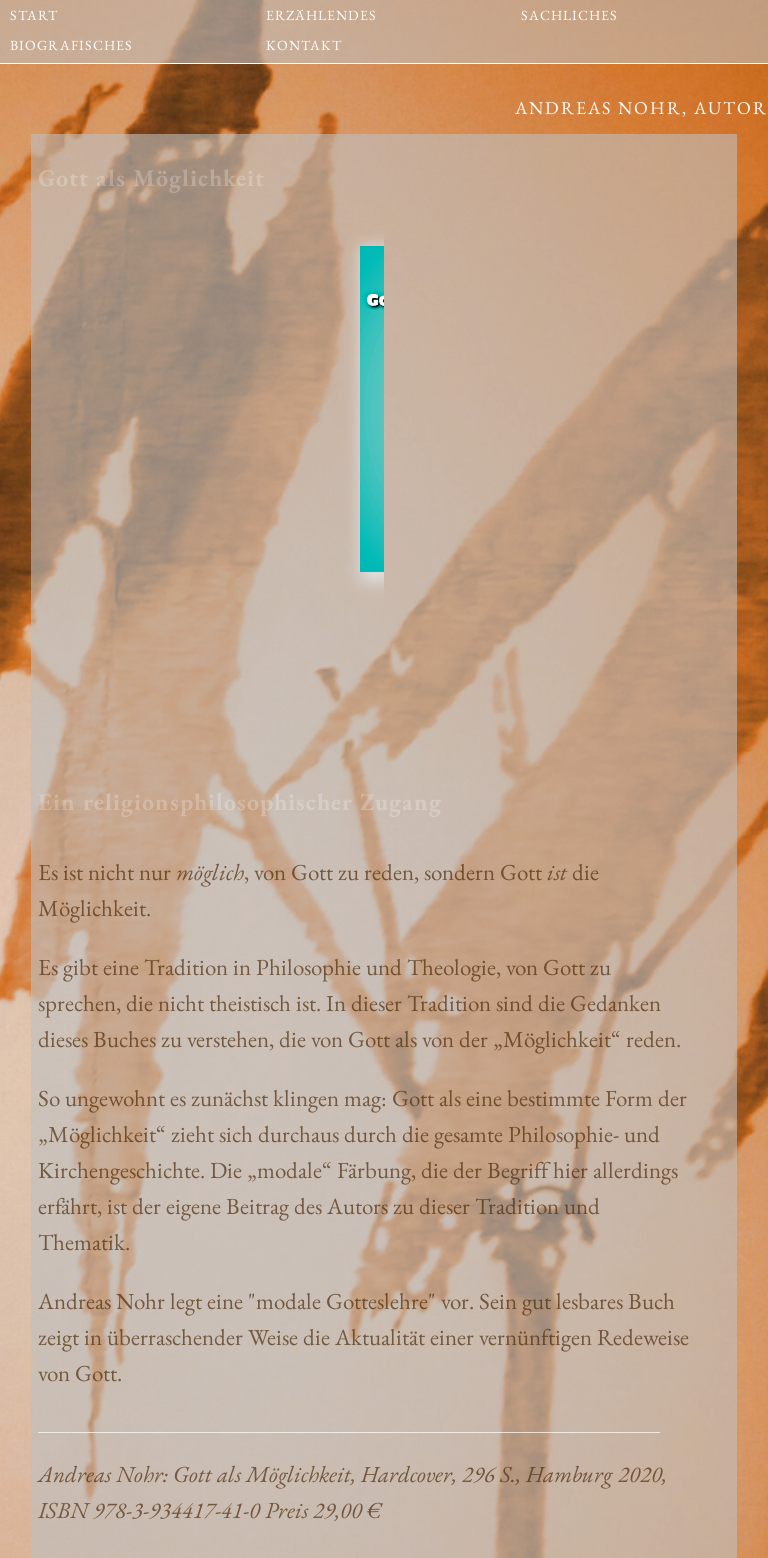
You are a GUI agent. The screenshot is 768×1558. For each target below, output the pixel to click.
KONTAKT (304, 39)
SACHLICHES (569, 9)
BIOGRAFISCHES (71, 39)
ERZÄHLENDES (321, 9)
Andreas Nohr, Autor (641, 107)
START (34, 9)
